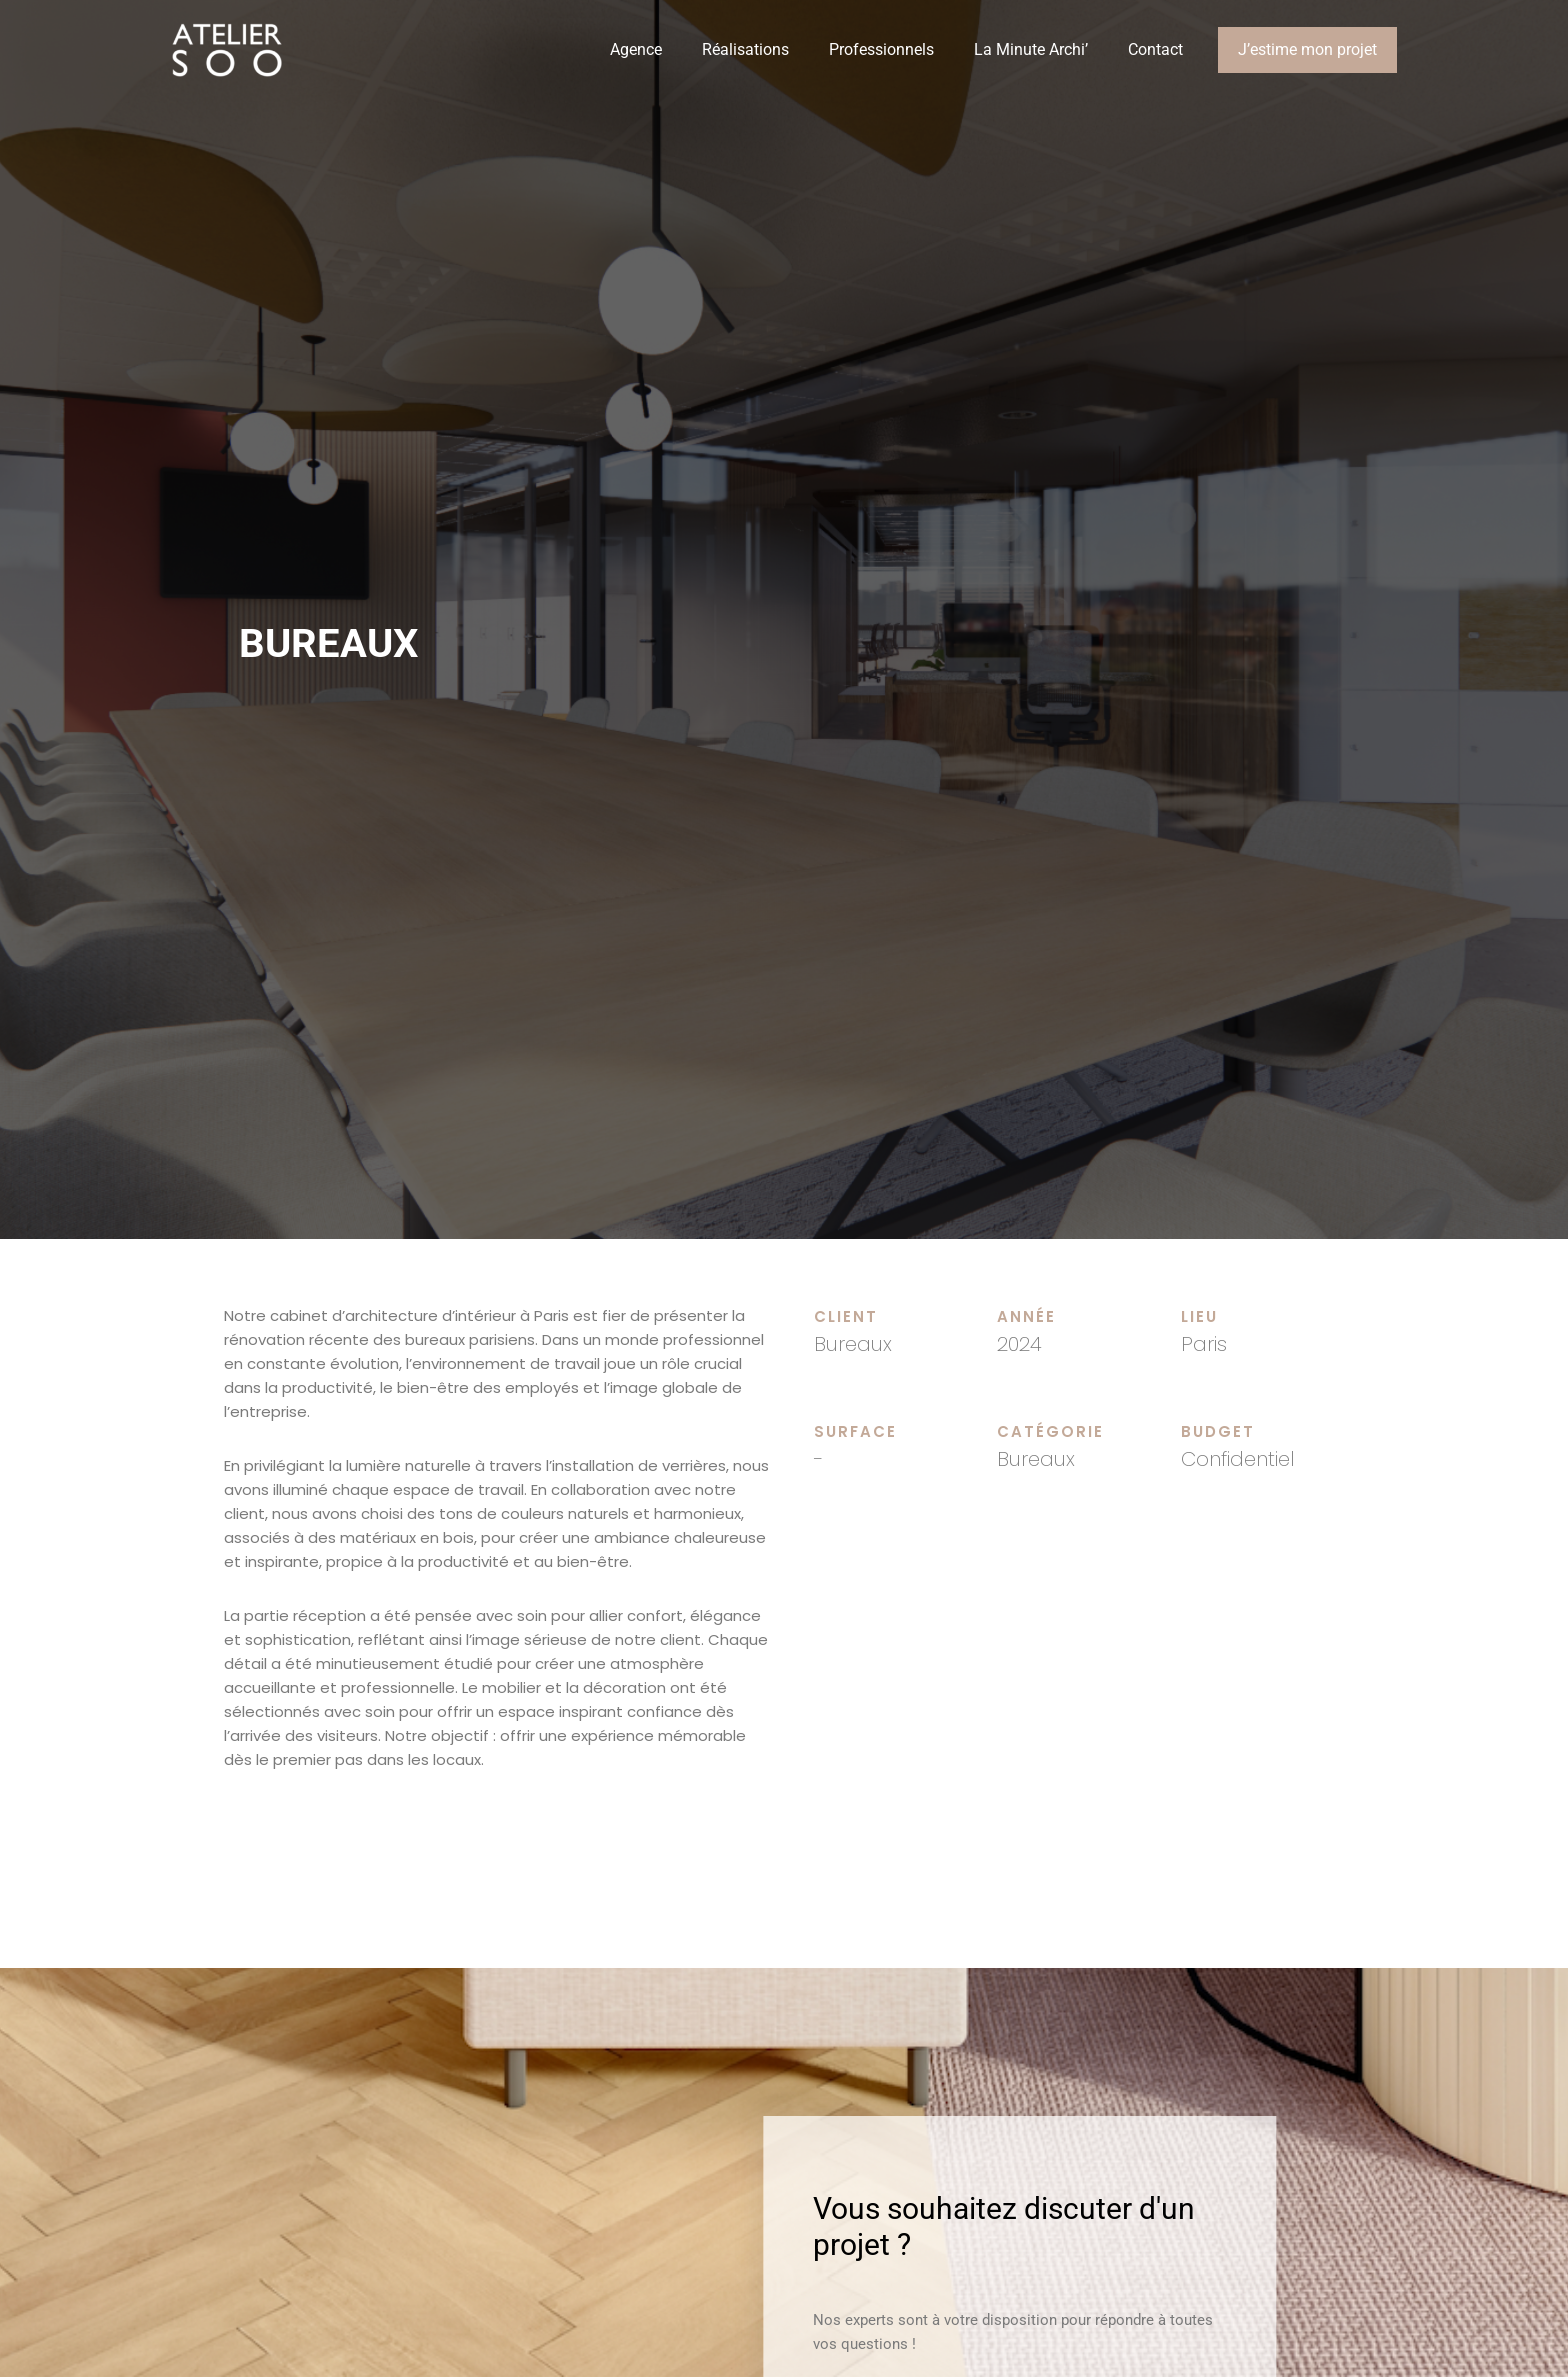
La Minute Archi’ (1031, 49)
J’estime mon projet (1307, 49)
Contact (1155, 49)
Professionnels (881, 49)
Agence (636, 49)
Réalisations (745, 49)
